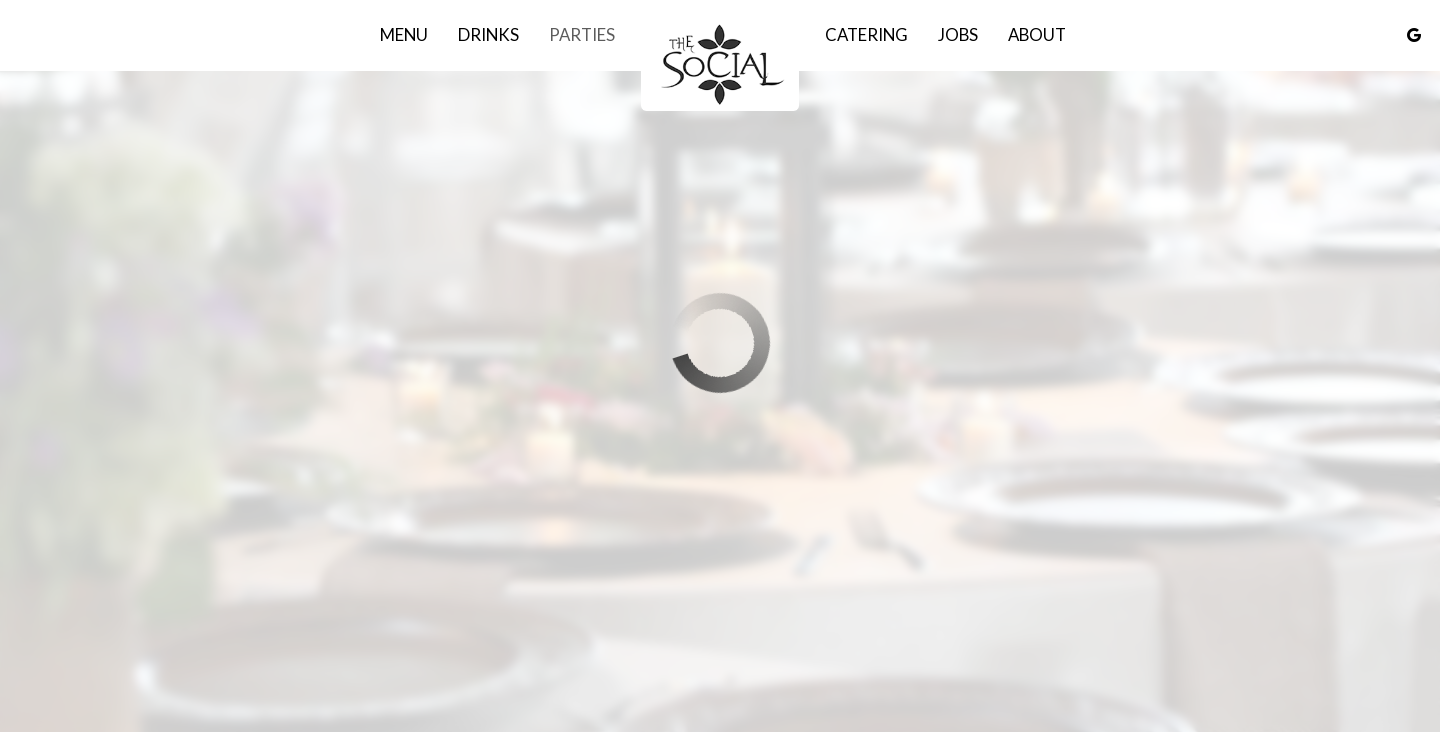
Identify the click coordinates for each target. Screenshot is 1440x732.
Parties (582, 35)
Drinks (488, 35)
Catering (866, 35)
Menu (404, 35)
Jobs (958, 35)
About (1037, 35)
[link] (720, 63)
